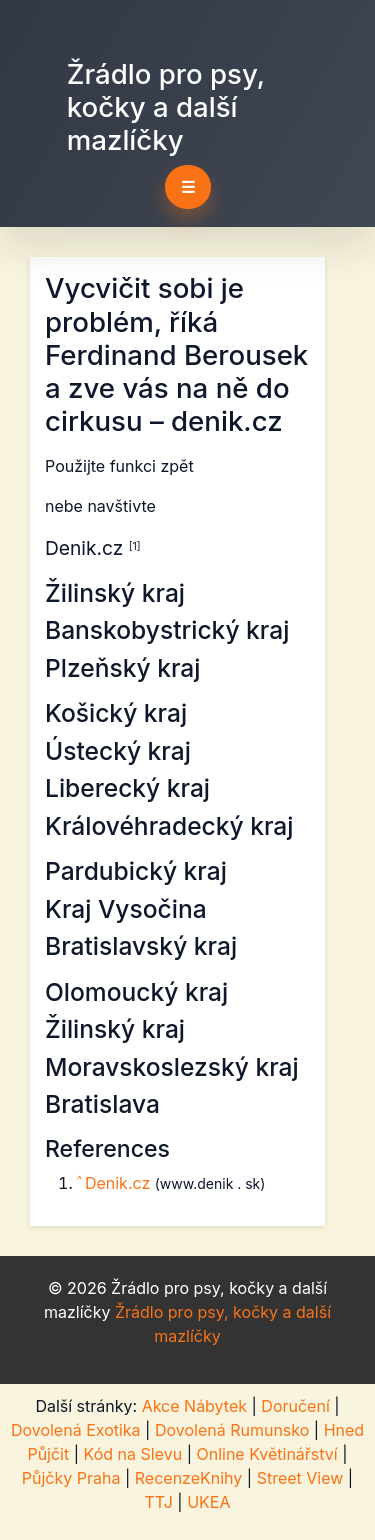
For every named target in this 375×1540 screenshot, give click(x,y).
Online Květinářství (266, 1454)
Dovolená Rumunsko (232, 1430)
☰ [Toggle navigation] (188, 187)
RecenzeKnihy (189, 1478)
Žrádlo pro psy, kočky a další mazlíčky (166, 107)
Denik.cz (120, 1183)
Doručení (295, 1406)
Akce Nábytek (194, 1406)
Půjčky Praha (71, 1478)
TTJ (159, 1502)
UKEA (208, 1502)
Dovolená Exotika (76, 1430)
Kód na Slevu (133, 1454)
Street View (300, 1478)
